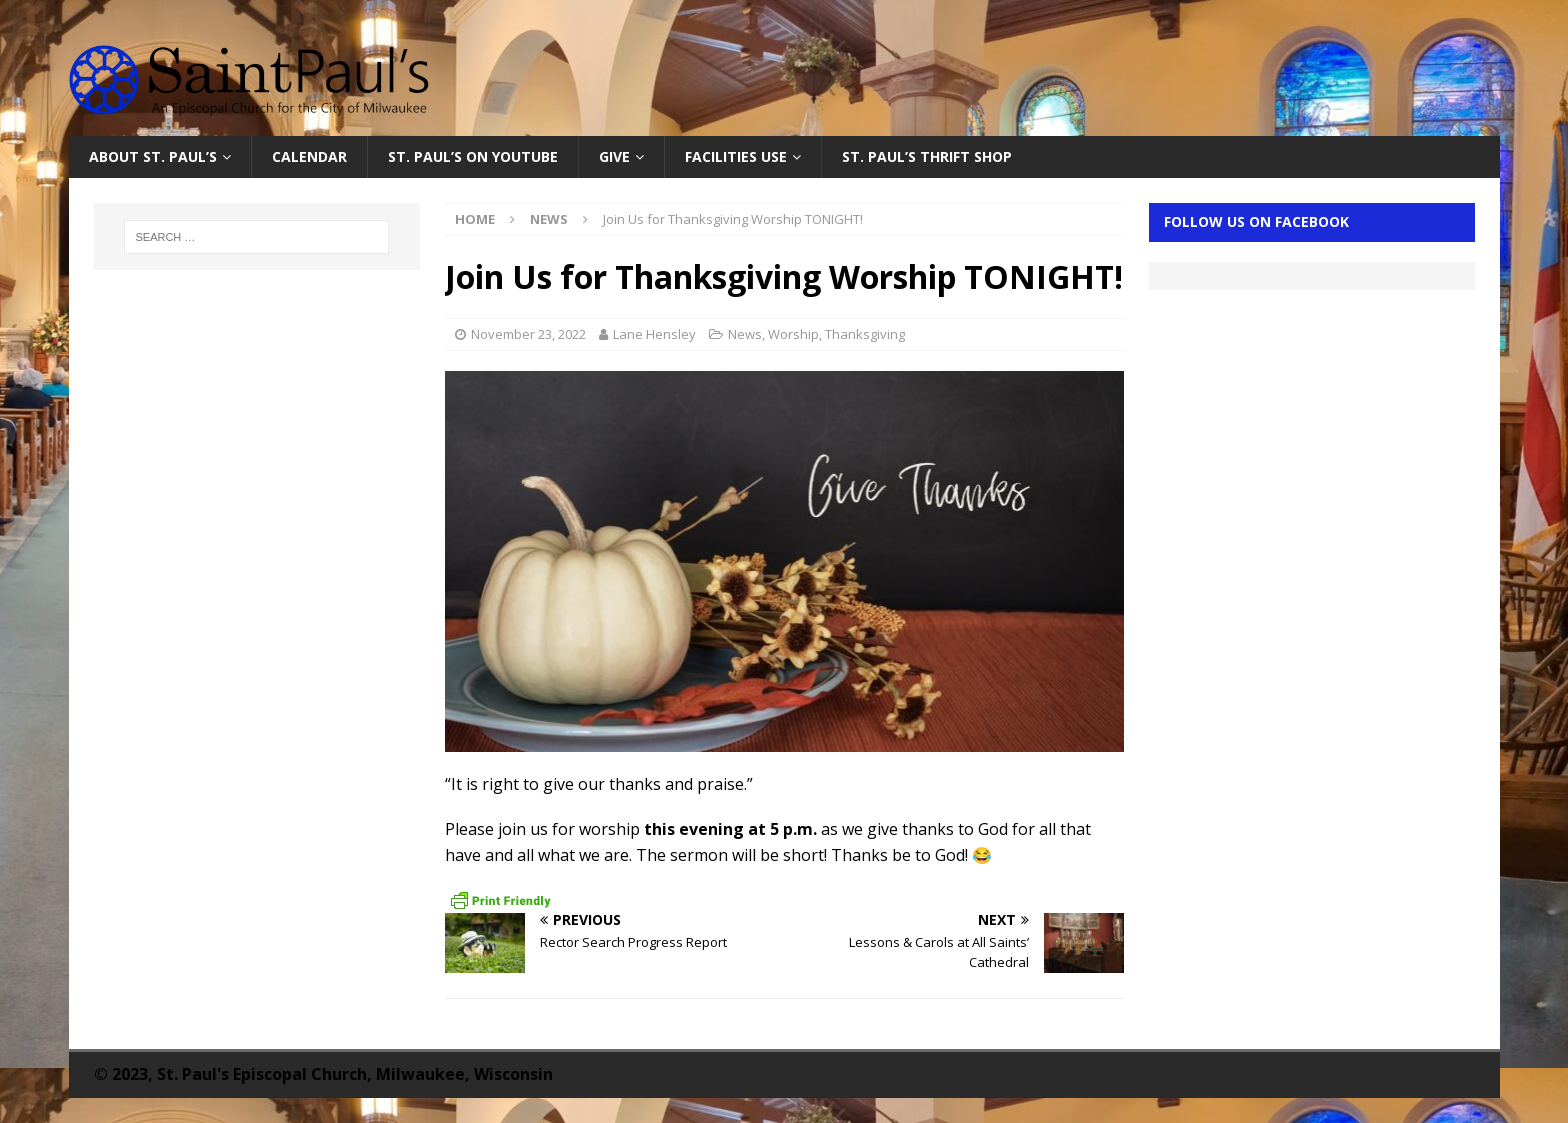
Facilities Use (736, 156)
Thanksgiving (865, 334)
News (745, 334)
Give (614, 156)
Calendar (309, 156)
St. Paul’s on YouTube (473, 156)
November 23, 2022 (528, 334)
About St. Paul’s (153, 156)
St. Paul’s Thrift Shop (927, 156)
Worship (793, 334)
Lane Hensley (654, 334)
